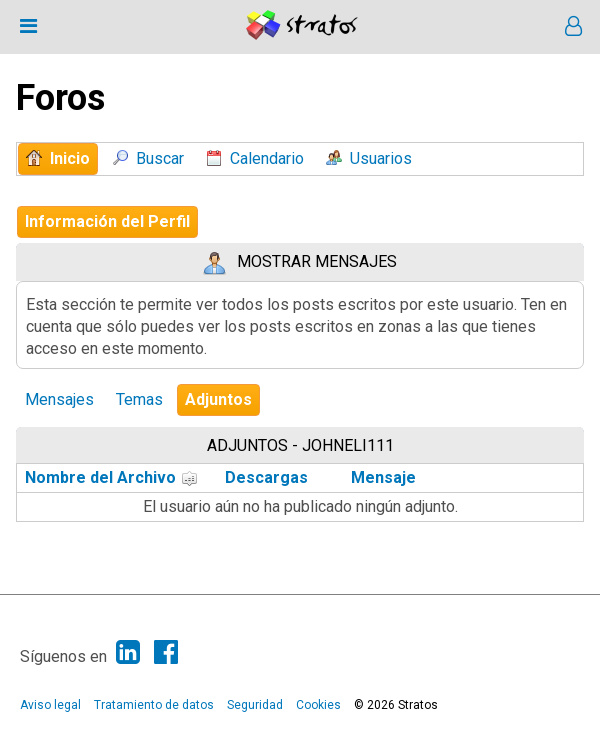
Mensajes (59, 399)
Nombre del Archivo (111, 477)
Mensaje (383, 477)
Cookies (318, 705)
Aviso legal (50, 705)
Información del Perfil (107, 221)
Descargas (266, 477)
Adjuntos (218, 399)
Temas (139, 399)
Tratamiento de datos (154, 705)
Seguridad (255, 705)
